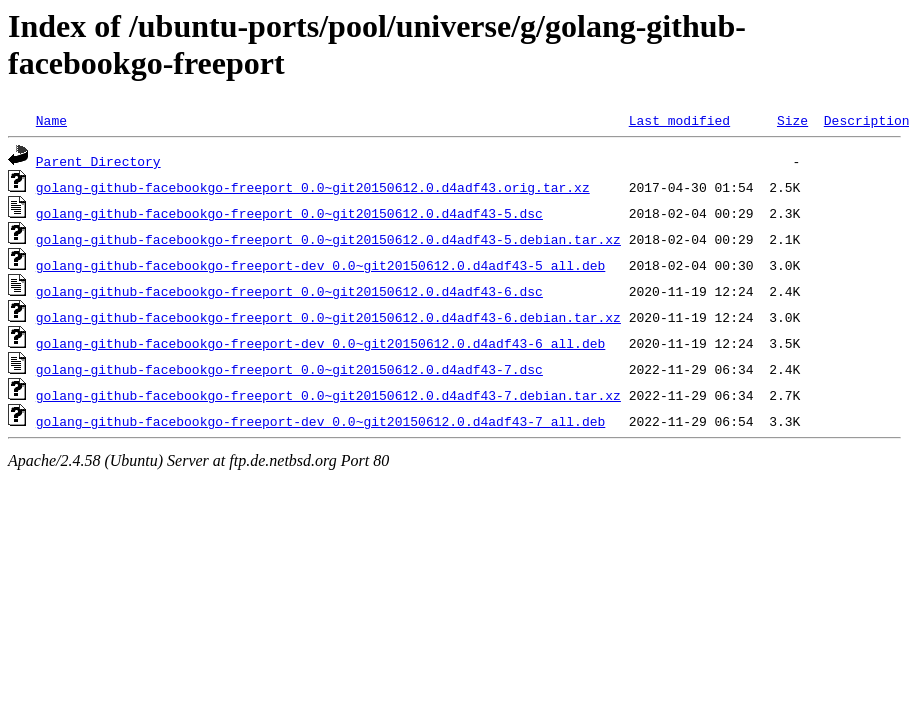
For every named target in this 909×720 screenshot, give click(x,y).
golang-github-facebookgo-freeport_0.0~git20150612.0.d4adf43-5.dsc (289, 213)
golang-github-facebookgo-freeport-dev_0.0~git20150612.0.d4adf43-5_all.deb (320, 265)
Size (792, 120)
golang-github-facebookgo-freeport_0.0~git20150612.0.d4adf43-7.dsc (289, 369)
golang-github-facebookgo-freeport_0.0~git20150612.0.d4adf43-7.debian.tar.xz (328, 395)
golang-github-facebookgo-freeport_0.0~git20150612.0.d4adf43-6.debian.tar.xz (328, 317)
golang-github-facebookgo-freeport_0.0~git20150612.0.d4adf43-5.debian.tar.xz (328, 239)
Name (51, 120)
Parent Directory (98, 161)
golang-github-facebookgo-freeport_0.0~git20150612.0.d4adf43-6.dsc (289, 291)
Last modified (679, 120)
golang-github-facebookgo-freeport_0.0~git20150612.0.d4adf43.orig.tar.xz (313, 187)
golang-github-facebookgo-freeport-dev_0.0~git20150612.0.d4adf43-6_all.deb (320, 343)
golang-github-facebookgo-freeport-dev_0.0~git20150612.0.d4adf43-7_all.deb (320, 421)
